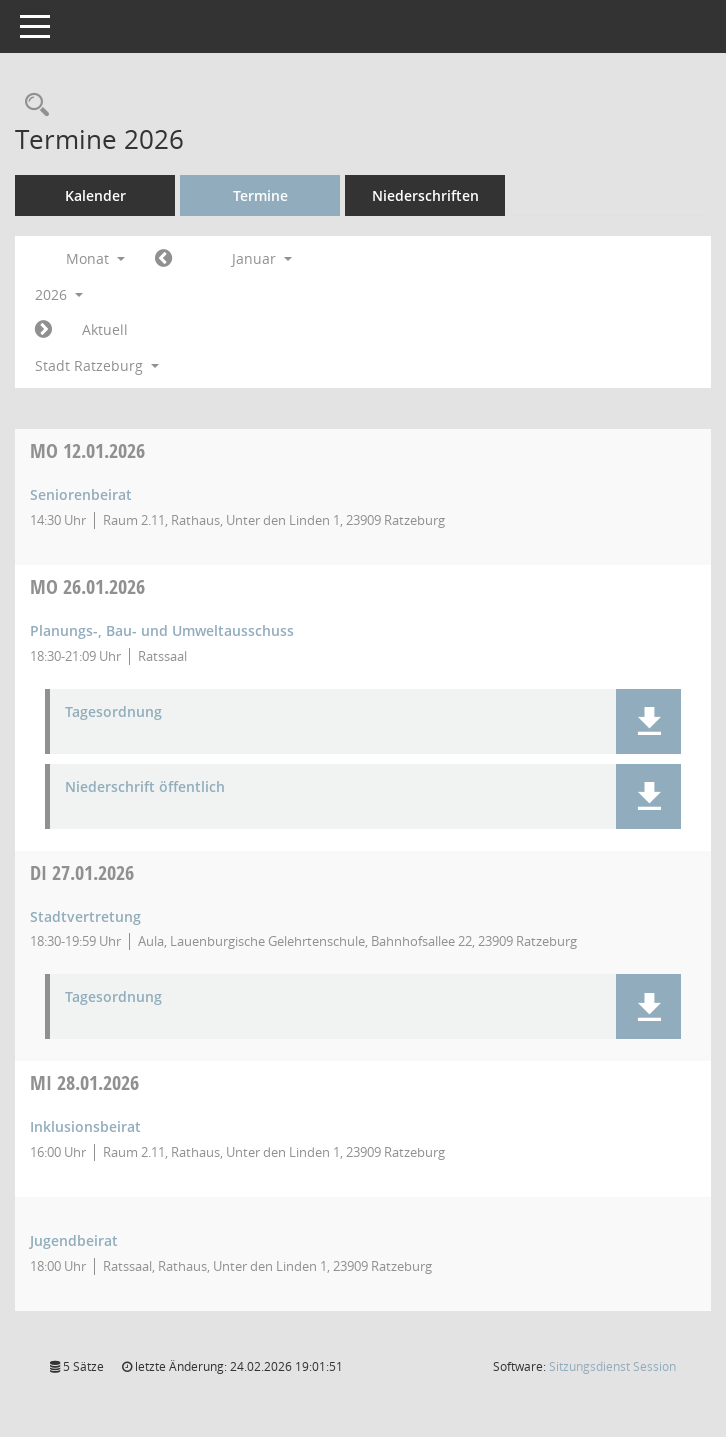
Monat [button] (95, 258)
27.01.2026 (82, 872)
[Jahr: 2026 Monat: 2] (43, 330)
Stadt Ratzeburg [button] (97, 365)
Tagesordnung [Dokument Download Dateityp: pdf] (113, 712)
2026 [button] (59, 294)
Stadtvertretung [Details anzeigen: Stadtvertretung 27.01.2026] (85, 916)
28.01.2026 (84, 1082)
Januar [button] (262, 258)
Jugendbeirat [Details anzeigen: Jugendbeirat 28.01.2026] (74, 1240)
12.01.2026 (87, 450)
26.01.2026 (87, 586)
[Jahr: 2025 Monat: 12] (163, 259)
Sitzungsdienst (612, 1366)
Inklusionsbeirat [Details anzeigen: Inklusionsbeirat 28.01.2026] (85, 1126)
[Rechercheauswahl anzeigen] (32, 105)
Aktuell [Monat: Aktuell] (105, 329)
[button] (648, 721)
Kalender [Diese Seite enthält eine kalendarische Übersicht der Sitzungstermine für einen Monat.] (95, 195)
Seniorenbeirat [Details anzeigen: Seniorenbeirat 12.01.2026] (81, 494)
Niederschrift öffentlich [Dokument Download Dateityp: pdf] (145, 787)
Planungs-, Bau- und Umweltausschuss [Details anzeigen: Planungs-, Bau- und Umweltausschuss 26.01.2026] (162, 630)
